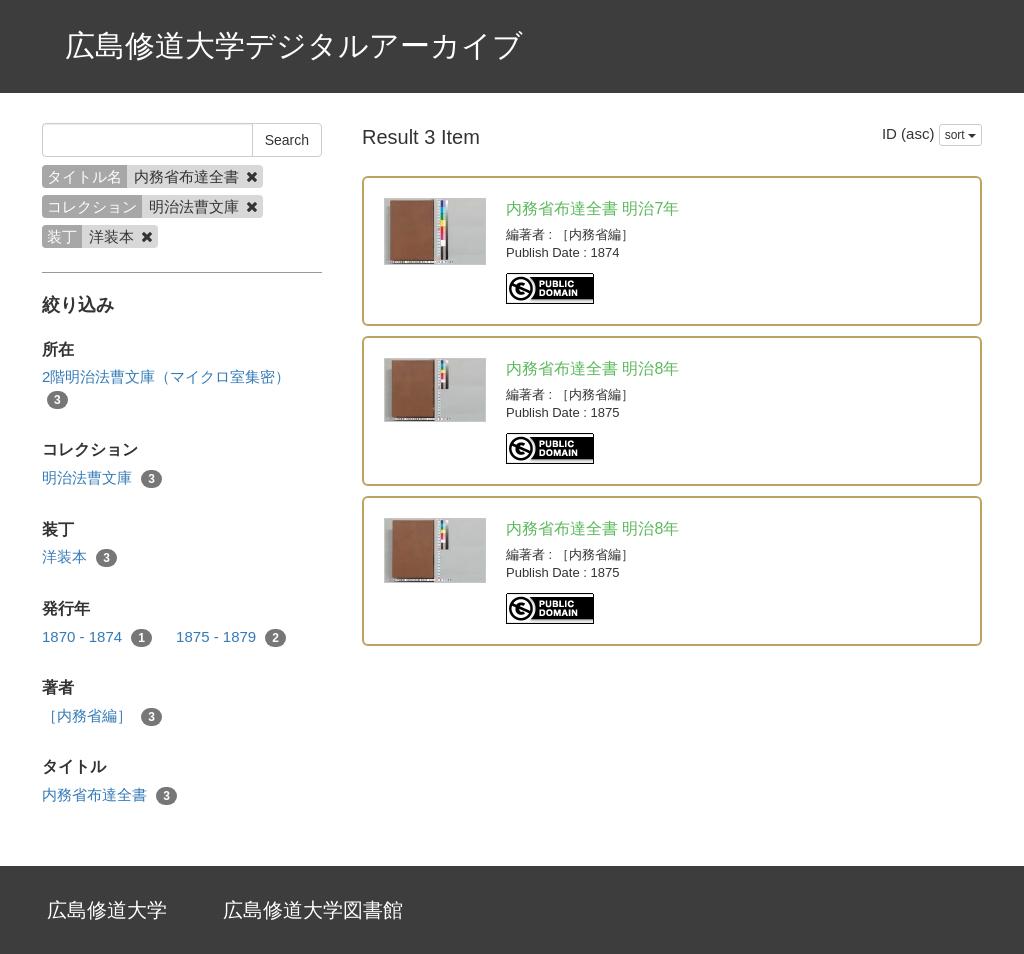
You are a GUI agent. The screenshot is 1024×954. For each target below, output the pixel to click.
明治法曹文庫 (102, 478)
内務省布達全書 (109, 795)
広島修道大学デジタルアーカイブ (294, 45)
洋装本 (79, 557)
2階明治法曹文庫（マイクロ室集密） (166, 388)
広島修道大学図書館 (313, 910)
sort (960, 135)
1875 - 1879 (231, 637)
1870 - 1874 (97, 637)
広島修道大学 (107, 910)
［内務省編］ (102, 716)
